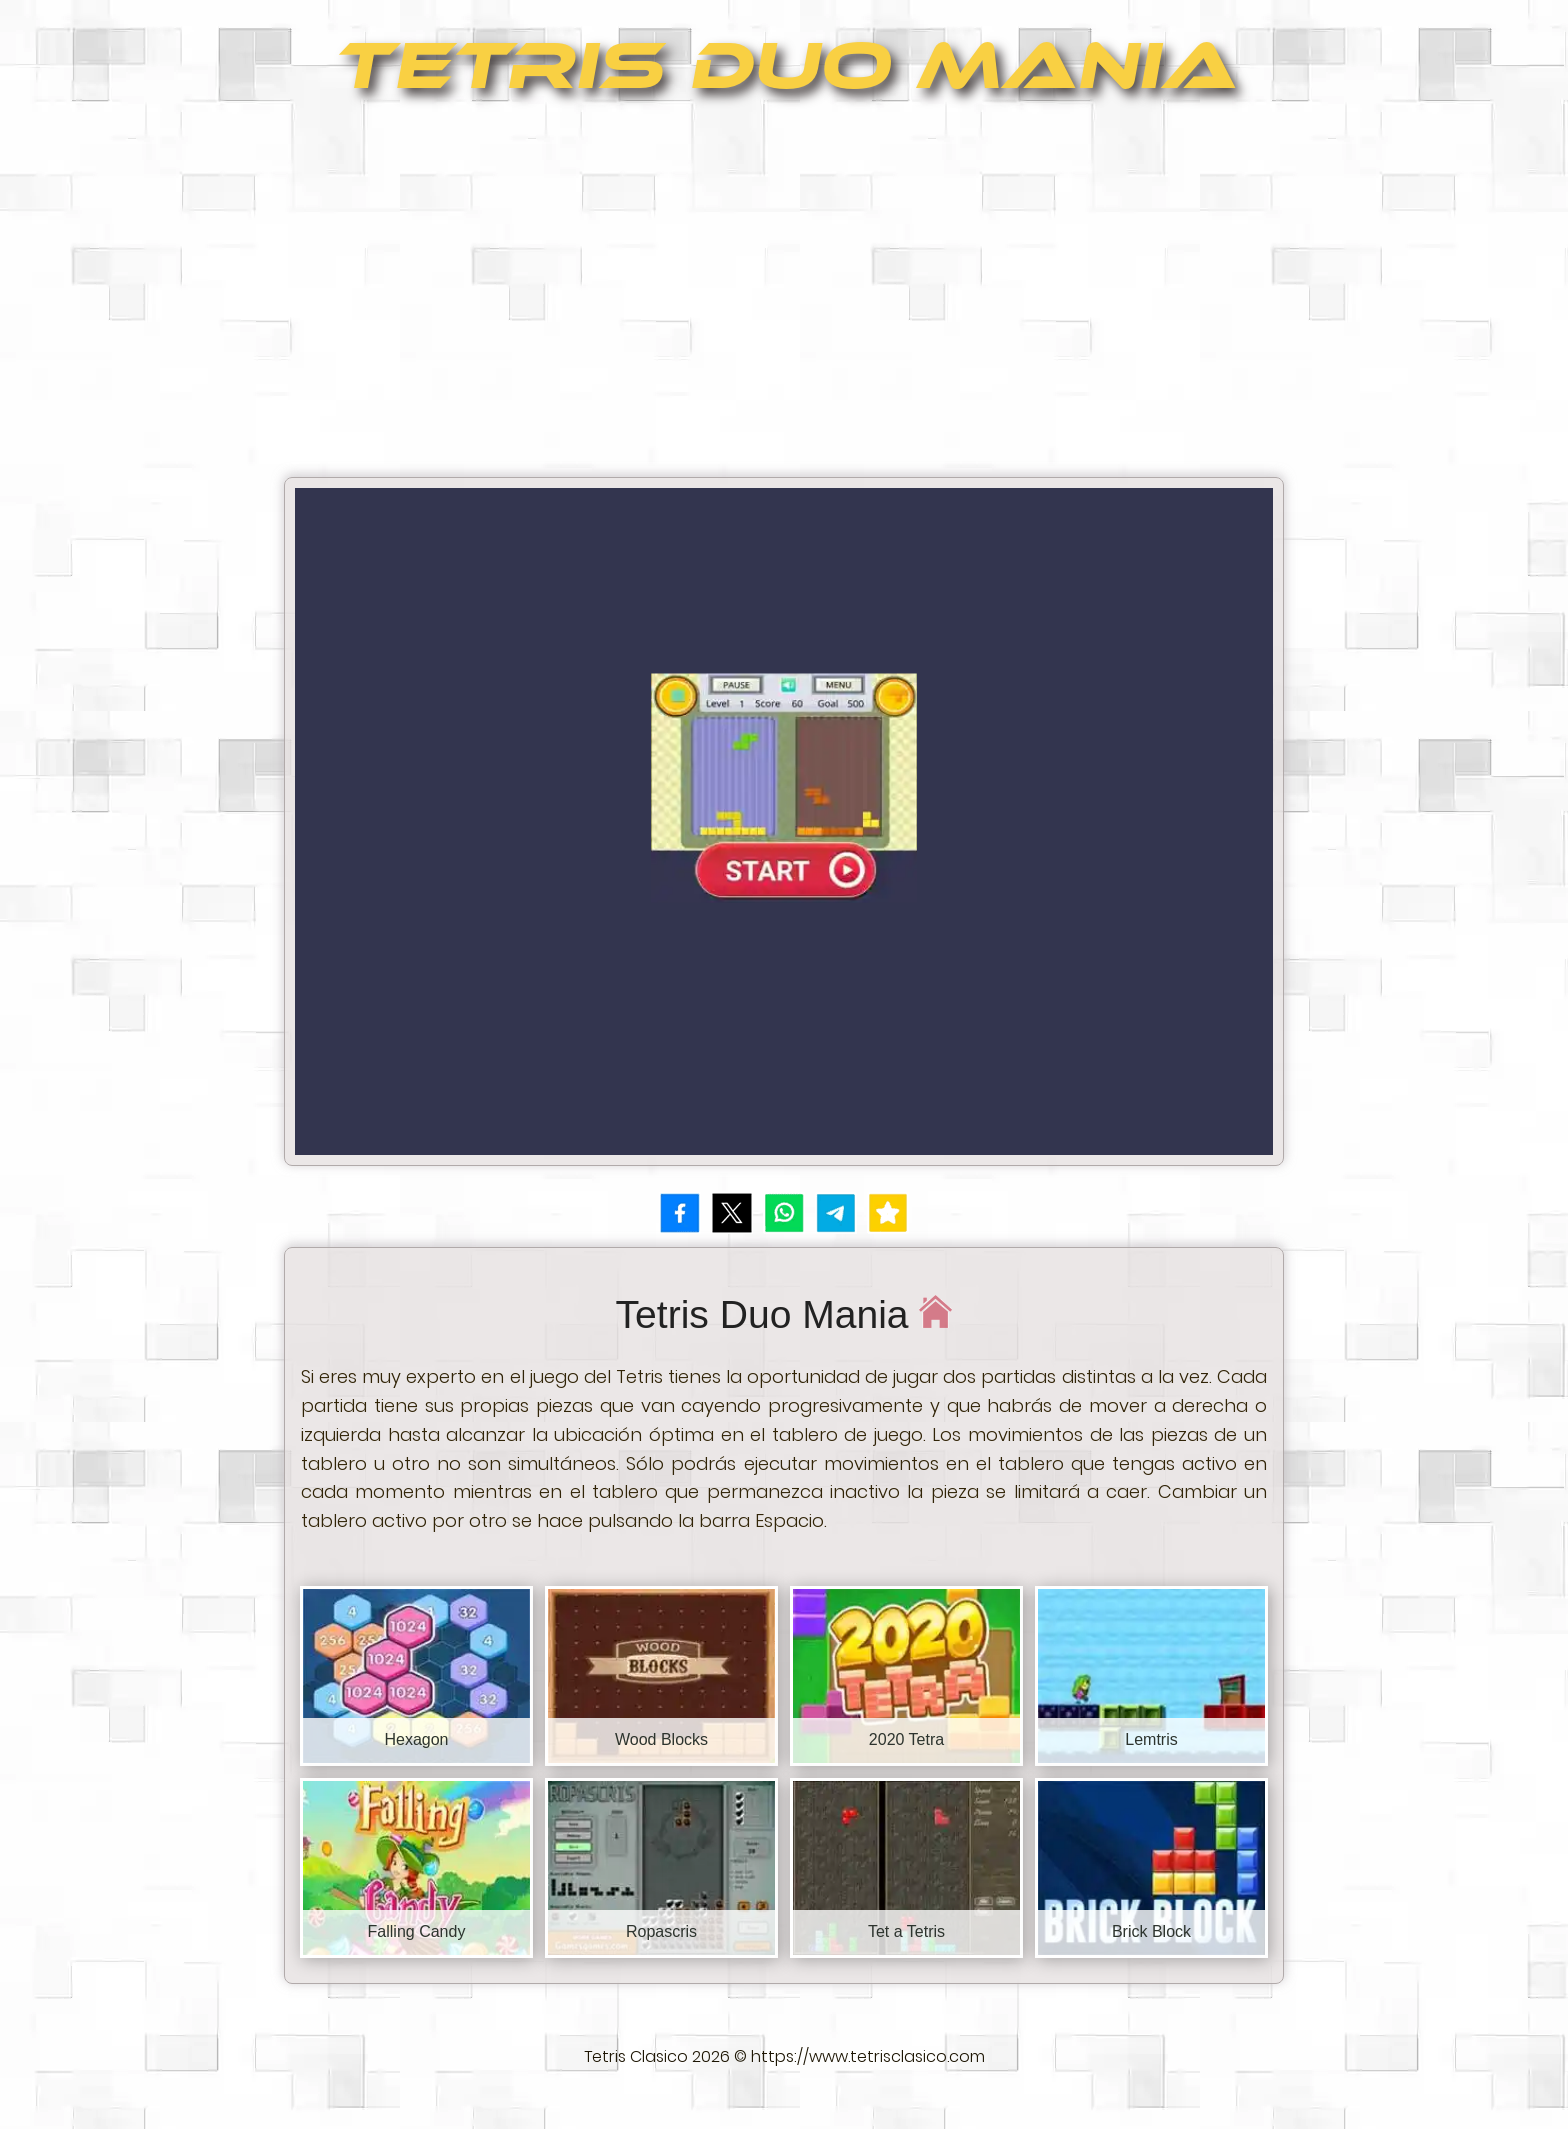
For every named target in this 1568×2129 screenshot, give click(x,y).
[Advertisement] (784, 296)
